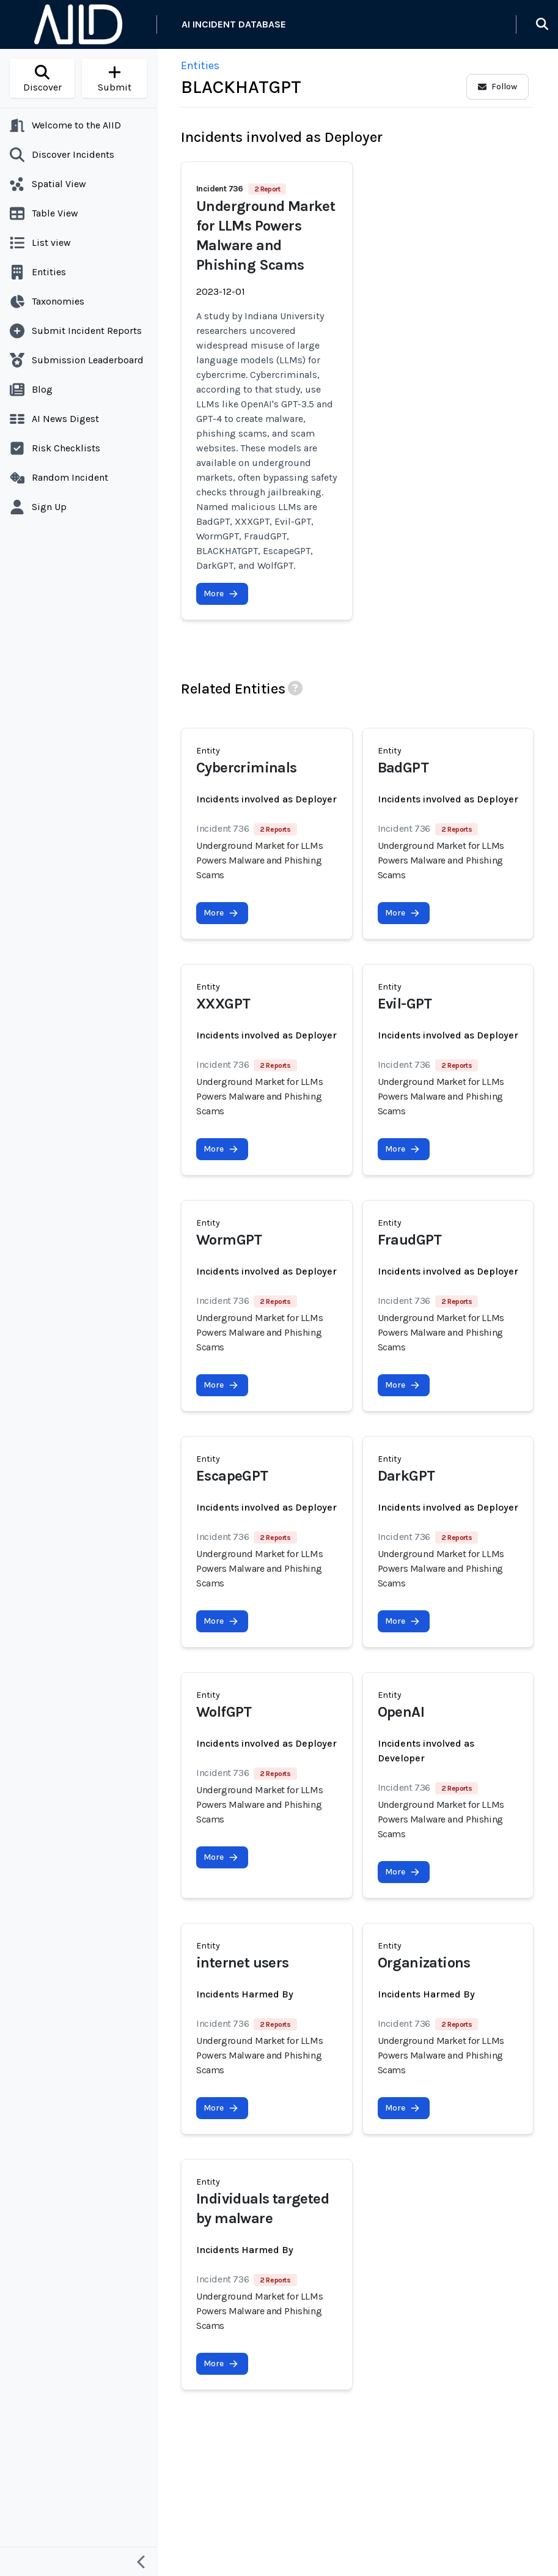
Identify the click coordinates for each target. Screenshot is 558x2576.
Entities (200, 65)
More (221, 593)
